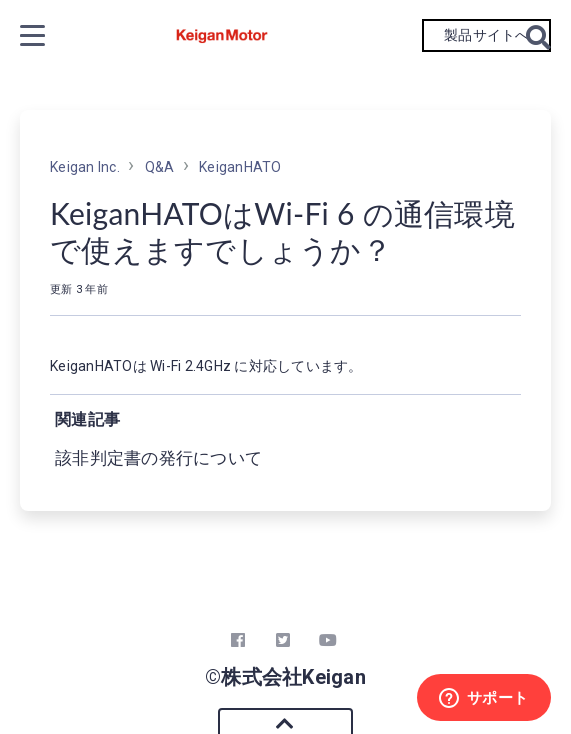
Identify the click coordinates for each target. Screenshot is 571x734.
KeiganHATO (240, 167)
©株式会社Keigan (285, 677)
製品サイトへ (486, 35)
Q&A (160, 167)
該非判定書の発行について (158, 458)
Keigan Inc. (85, 167)
